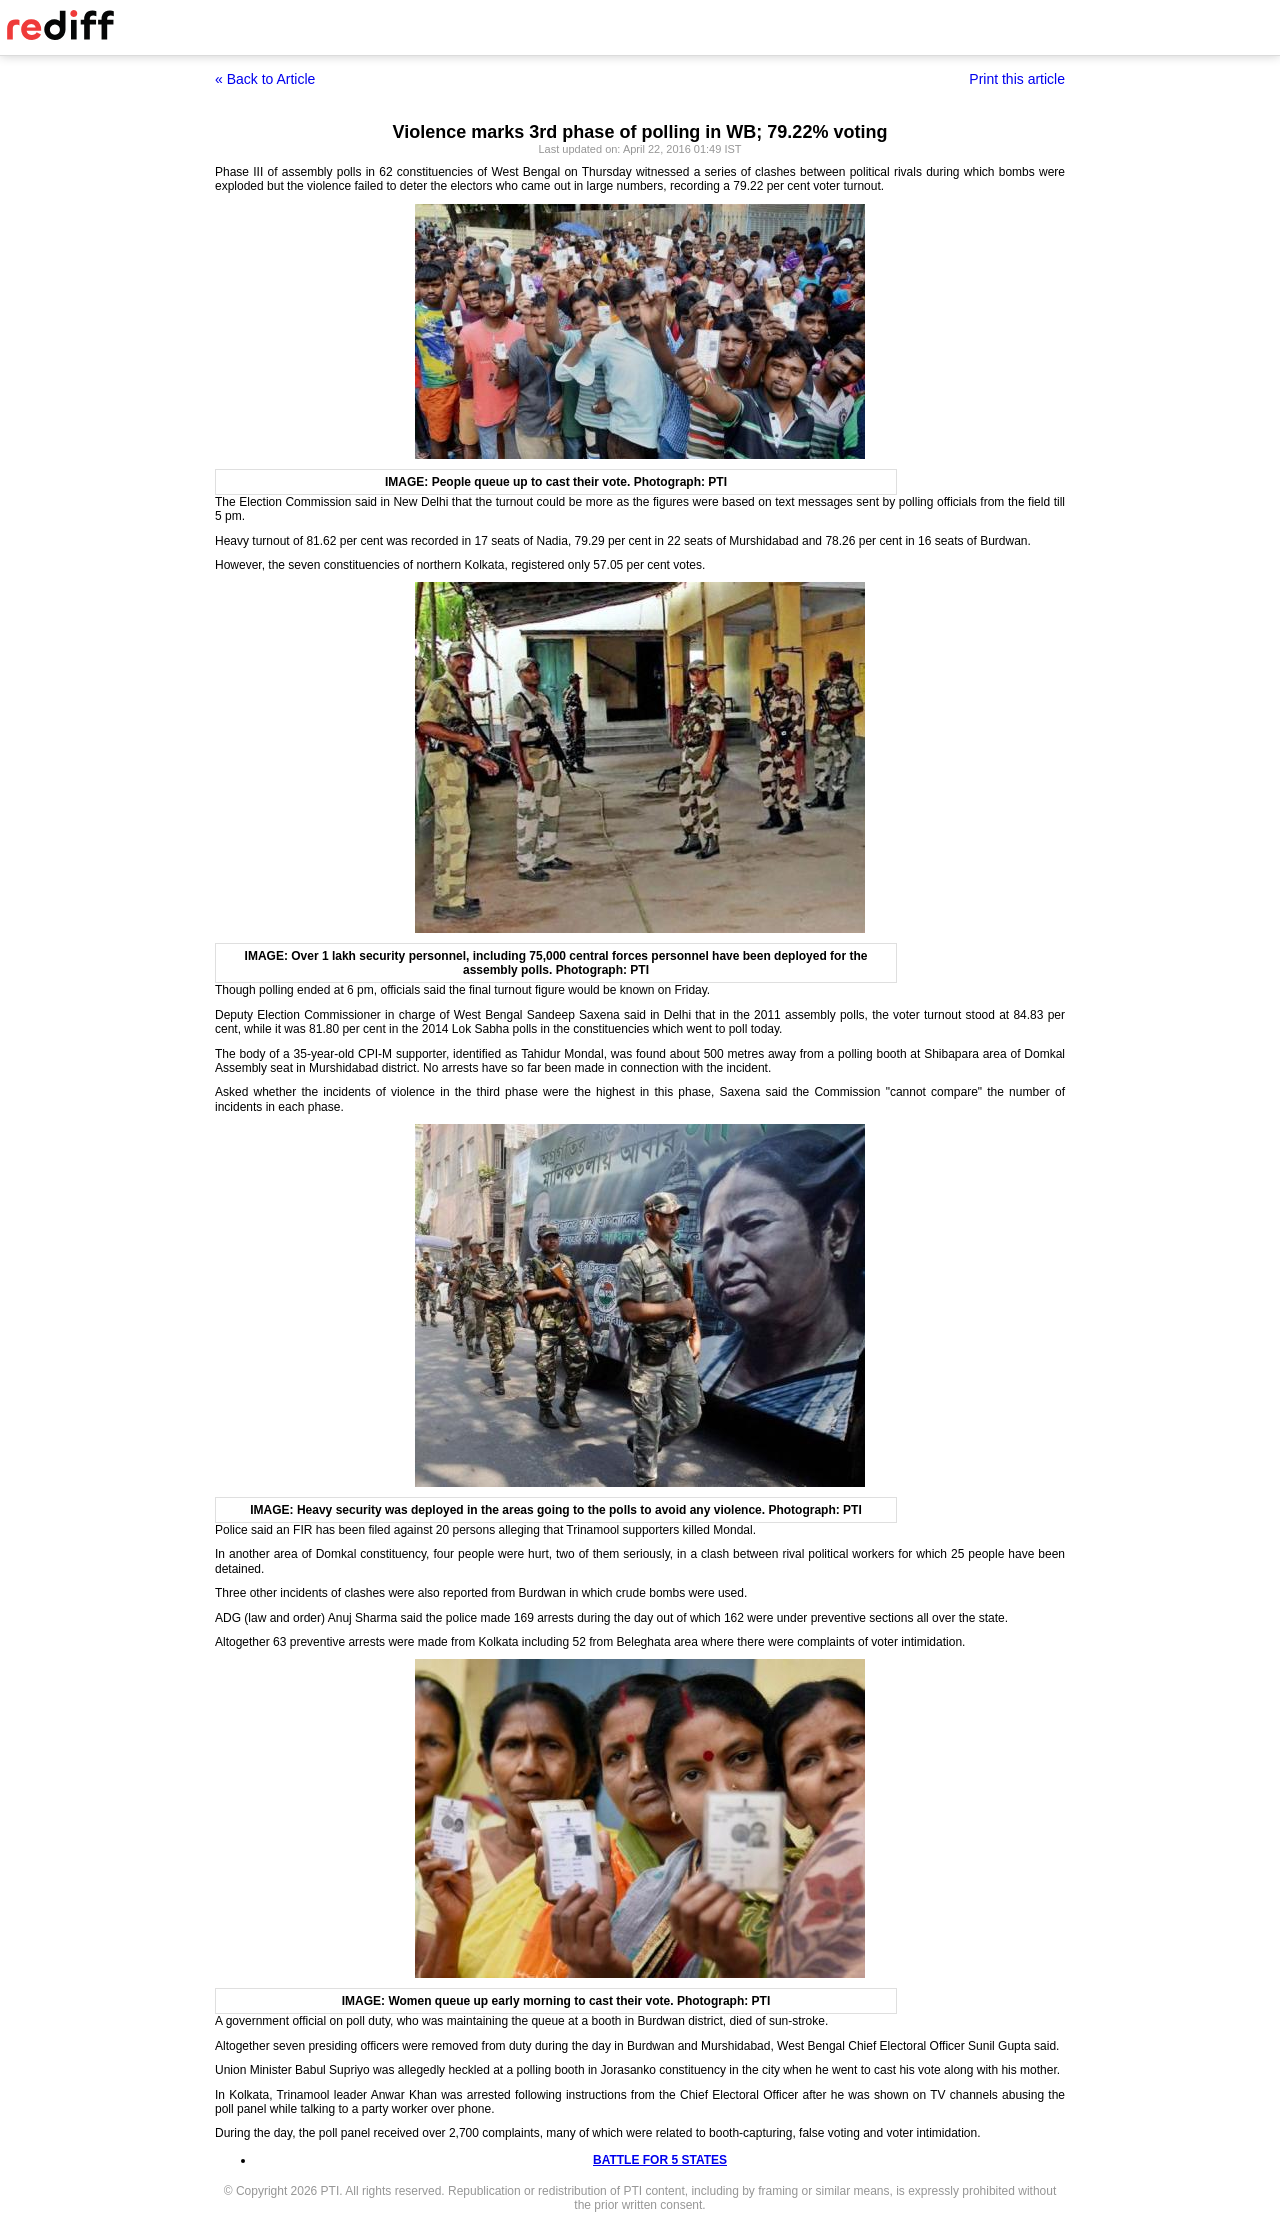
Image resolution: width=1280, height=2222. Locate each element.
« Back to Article (265, 79)
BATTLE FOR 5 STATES (660, 2160)
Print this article (1017, 79)
